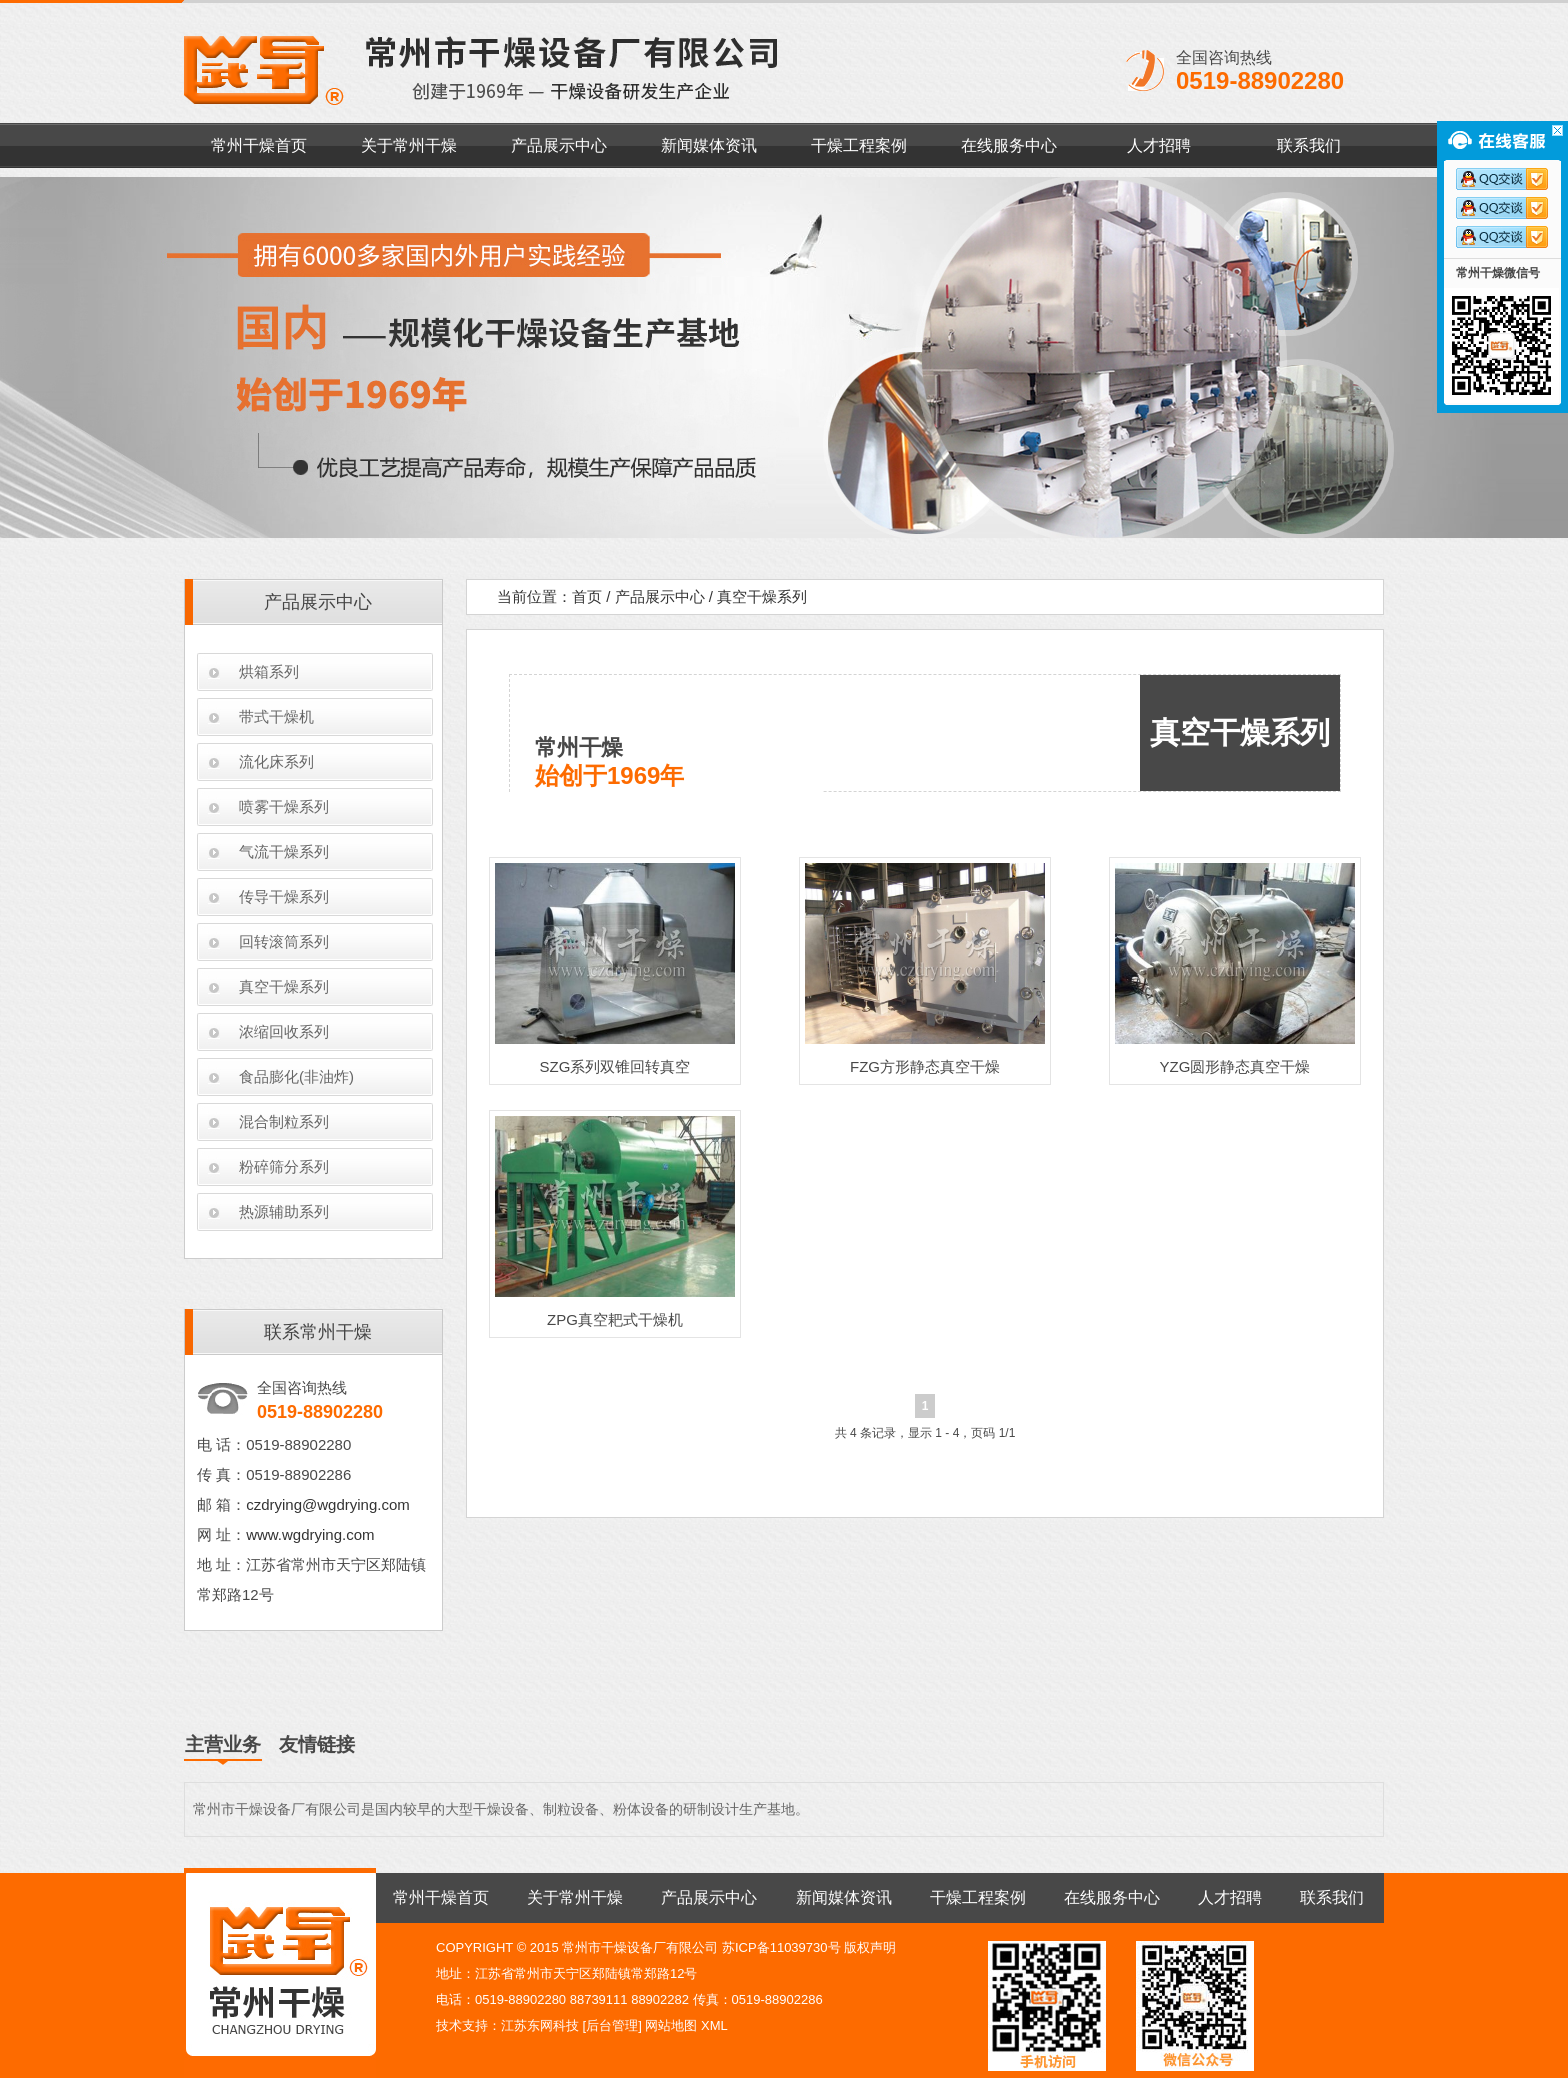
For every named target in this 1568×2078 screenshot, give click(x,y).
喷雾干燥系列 (284, 806)
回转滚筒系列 (284, 941)
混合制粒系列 (284, 1121)
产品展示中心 (559, 145)
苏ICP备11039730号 (781, 1947)
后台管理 (612, 2025)
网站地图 (671, 2025)
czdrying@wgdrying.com (328, 1504)
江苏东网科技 (540, 2025)
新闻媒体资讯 (709, 145)
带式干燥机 (276, 716)
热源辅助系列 (284, 1211)
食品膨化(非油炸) (296, 1076)
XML (714, 2025)
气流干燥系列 (284, 851)
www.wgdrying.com (310, 1534)
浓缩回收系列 (284, 1031)
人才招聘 (1159, 145)
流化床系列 (276, 761)
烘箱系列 (269, 671)
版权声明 (870, 1947)
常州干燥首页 (259, 145)
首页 (587, 596)
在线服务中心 (1009, 145)
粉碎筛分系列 (284, 1166)
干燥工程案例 (859, 145)
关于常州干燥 (409, 145)
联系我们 (1309, 145)
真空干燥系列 (284, 986)
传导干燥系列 (284, 896)
